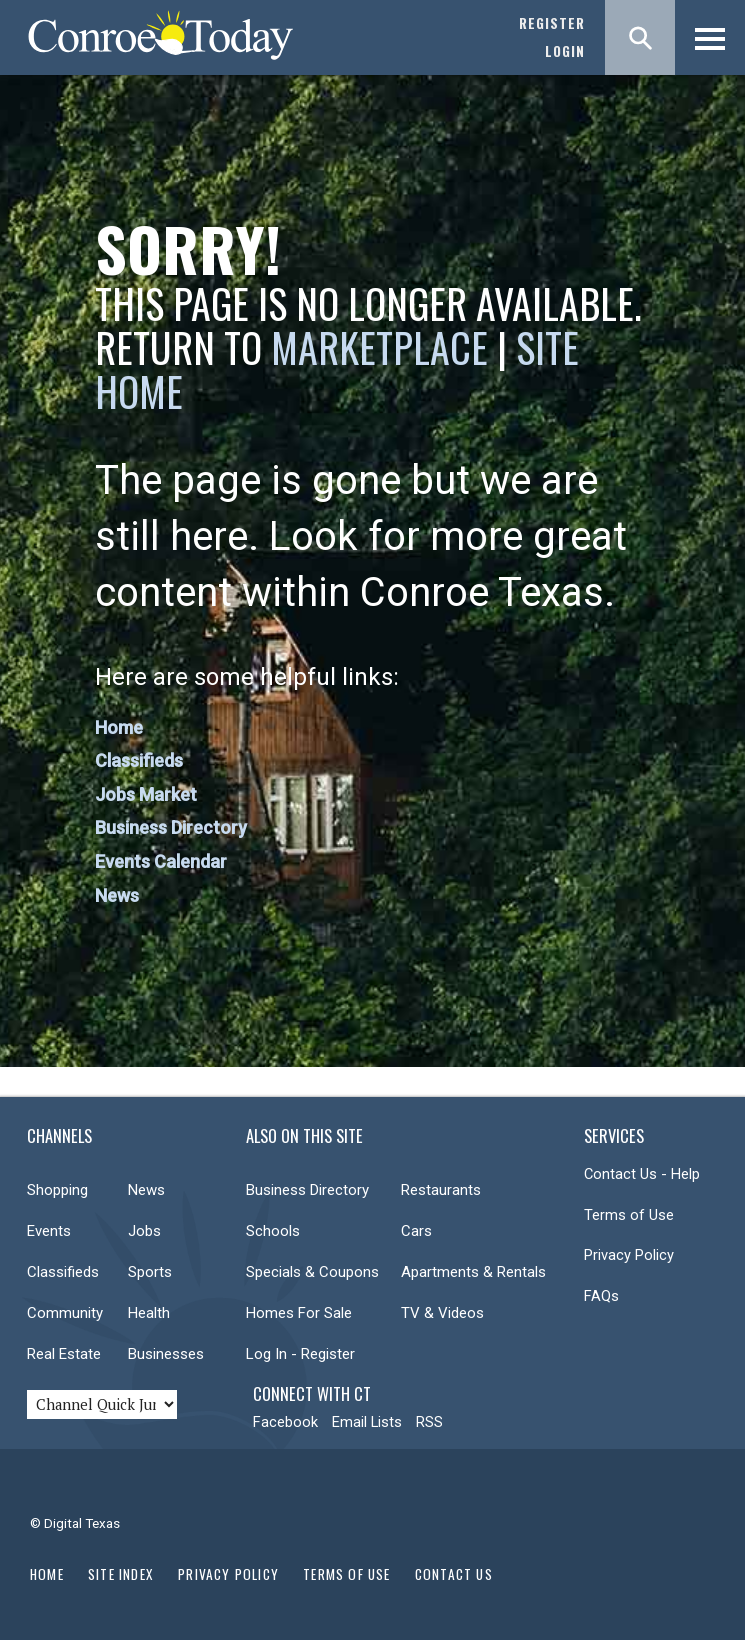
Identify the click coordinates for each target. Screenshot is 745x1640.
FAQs (601, 1296)
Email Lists (367, 1422)
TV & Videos (442, 1313)
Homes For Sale (299, 1313)
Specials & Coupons (312, 1272)
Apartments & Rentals (473, 1272)
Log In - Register (300, 1354)
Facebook (285, 1422)
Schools (273, 1231)
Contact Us (454, 1574)
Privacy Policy (629, 1255)
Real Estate (64, 1354)
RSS (429, 1422)
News (117, 895)
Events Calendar (161, 861)
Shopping (57, 1190)
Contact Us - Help (642, 1174)
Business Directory (171, 827)
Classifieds (139, 760)
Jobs (144, 1231)
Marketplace (379, 347)
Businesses (166, 1354)
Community (65, 1313)
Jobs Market (146, 794)
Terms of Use (629, 1215)
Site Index (121, 1574)
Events (49, 1231)
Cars (416, 1231)
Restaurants (441, 1190)
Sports (150, 1272)
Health (149, 1313)
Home (119, 727)
